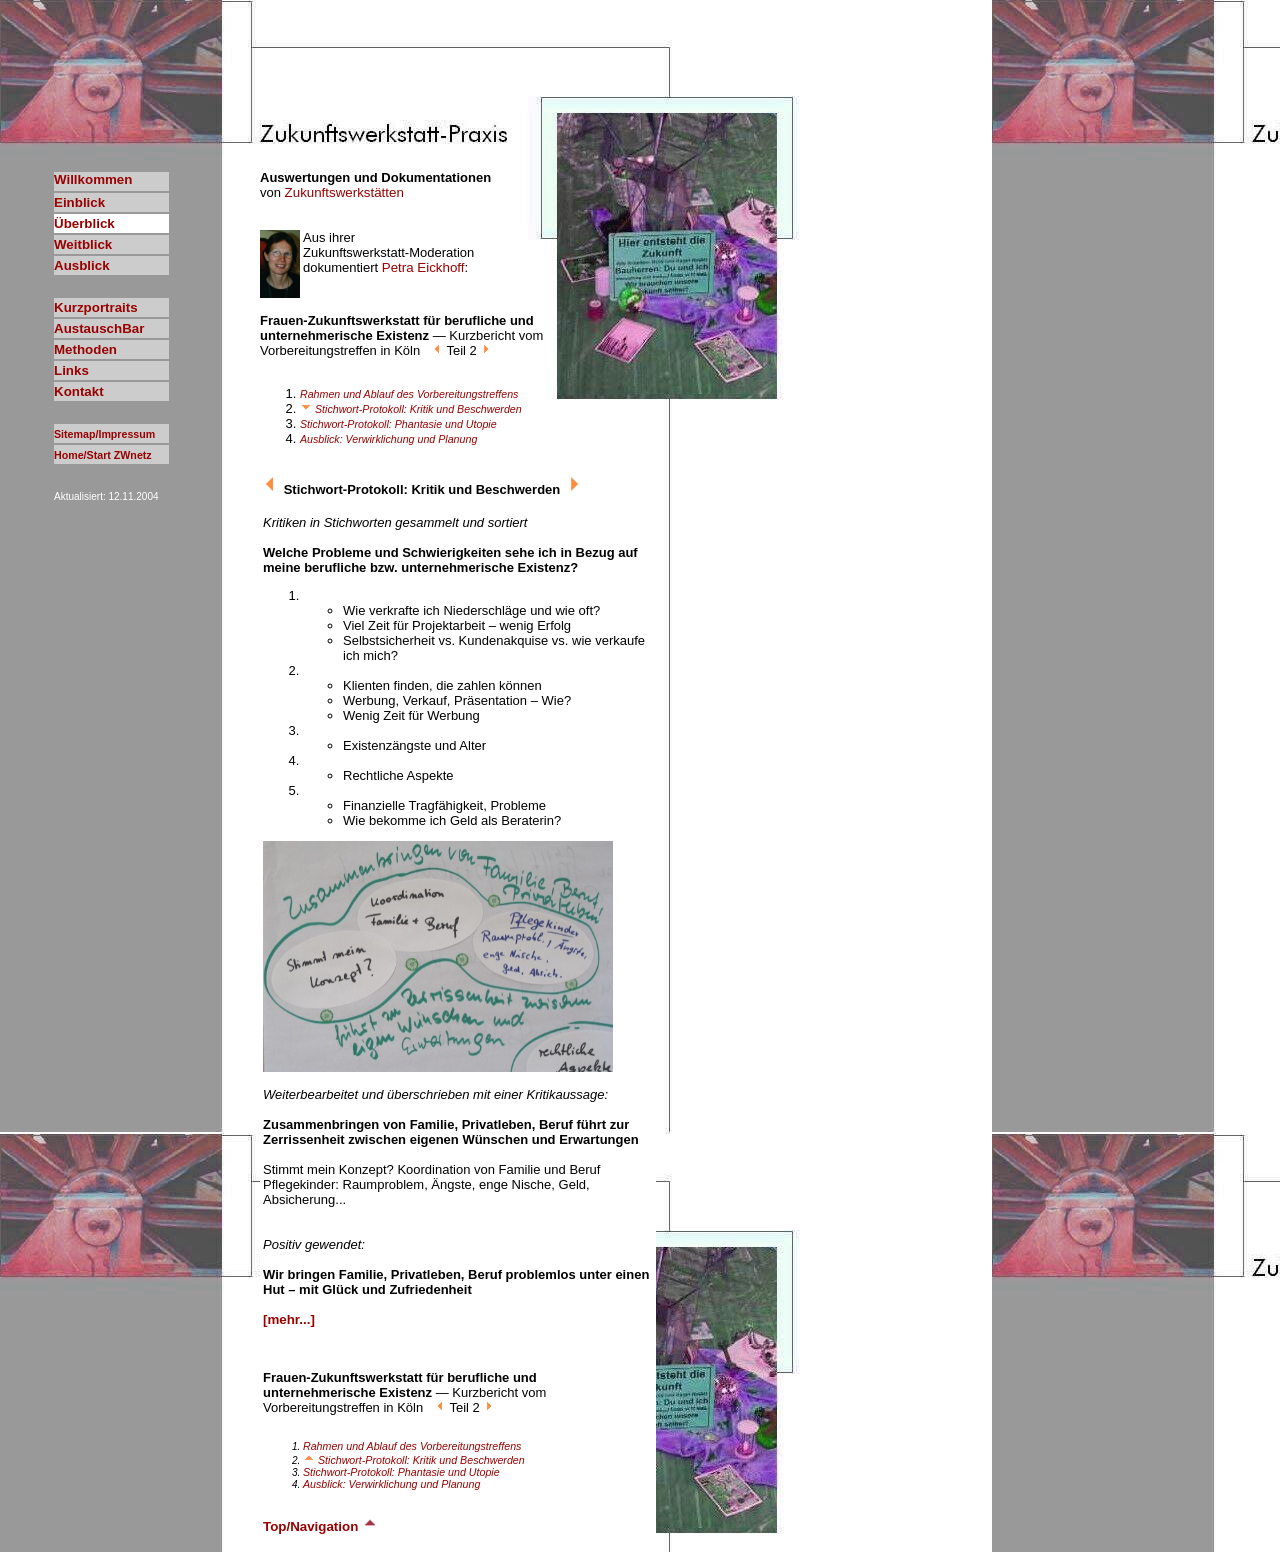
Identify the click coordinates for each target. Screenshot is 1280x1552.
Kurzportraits (96, 307)
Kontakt (79, 391)
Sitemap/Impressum (104, 434)
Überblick (84, 223)
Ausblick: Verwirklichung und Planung (388, 439)
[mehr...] (289, 1319)
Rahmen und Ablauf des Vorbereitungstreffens (409, 394)
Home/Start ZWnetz (103, 455)
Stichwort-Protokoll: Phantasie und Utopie (398, 424)
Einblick (79, 202)
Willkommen (93, 179)
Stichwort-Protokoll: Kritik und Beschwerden (411, 409)
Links (71, 370)
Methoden (85, 349)
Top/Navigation (320, 1526)
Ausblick (82, 265)
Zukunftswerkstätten (344, 192)
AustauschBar (99, 328)
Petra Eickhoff (423, 267)
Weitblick (83, 244)
